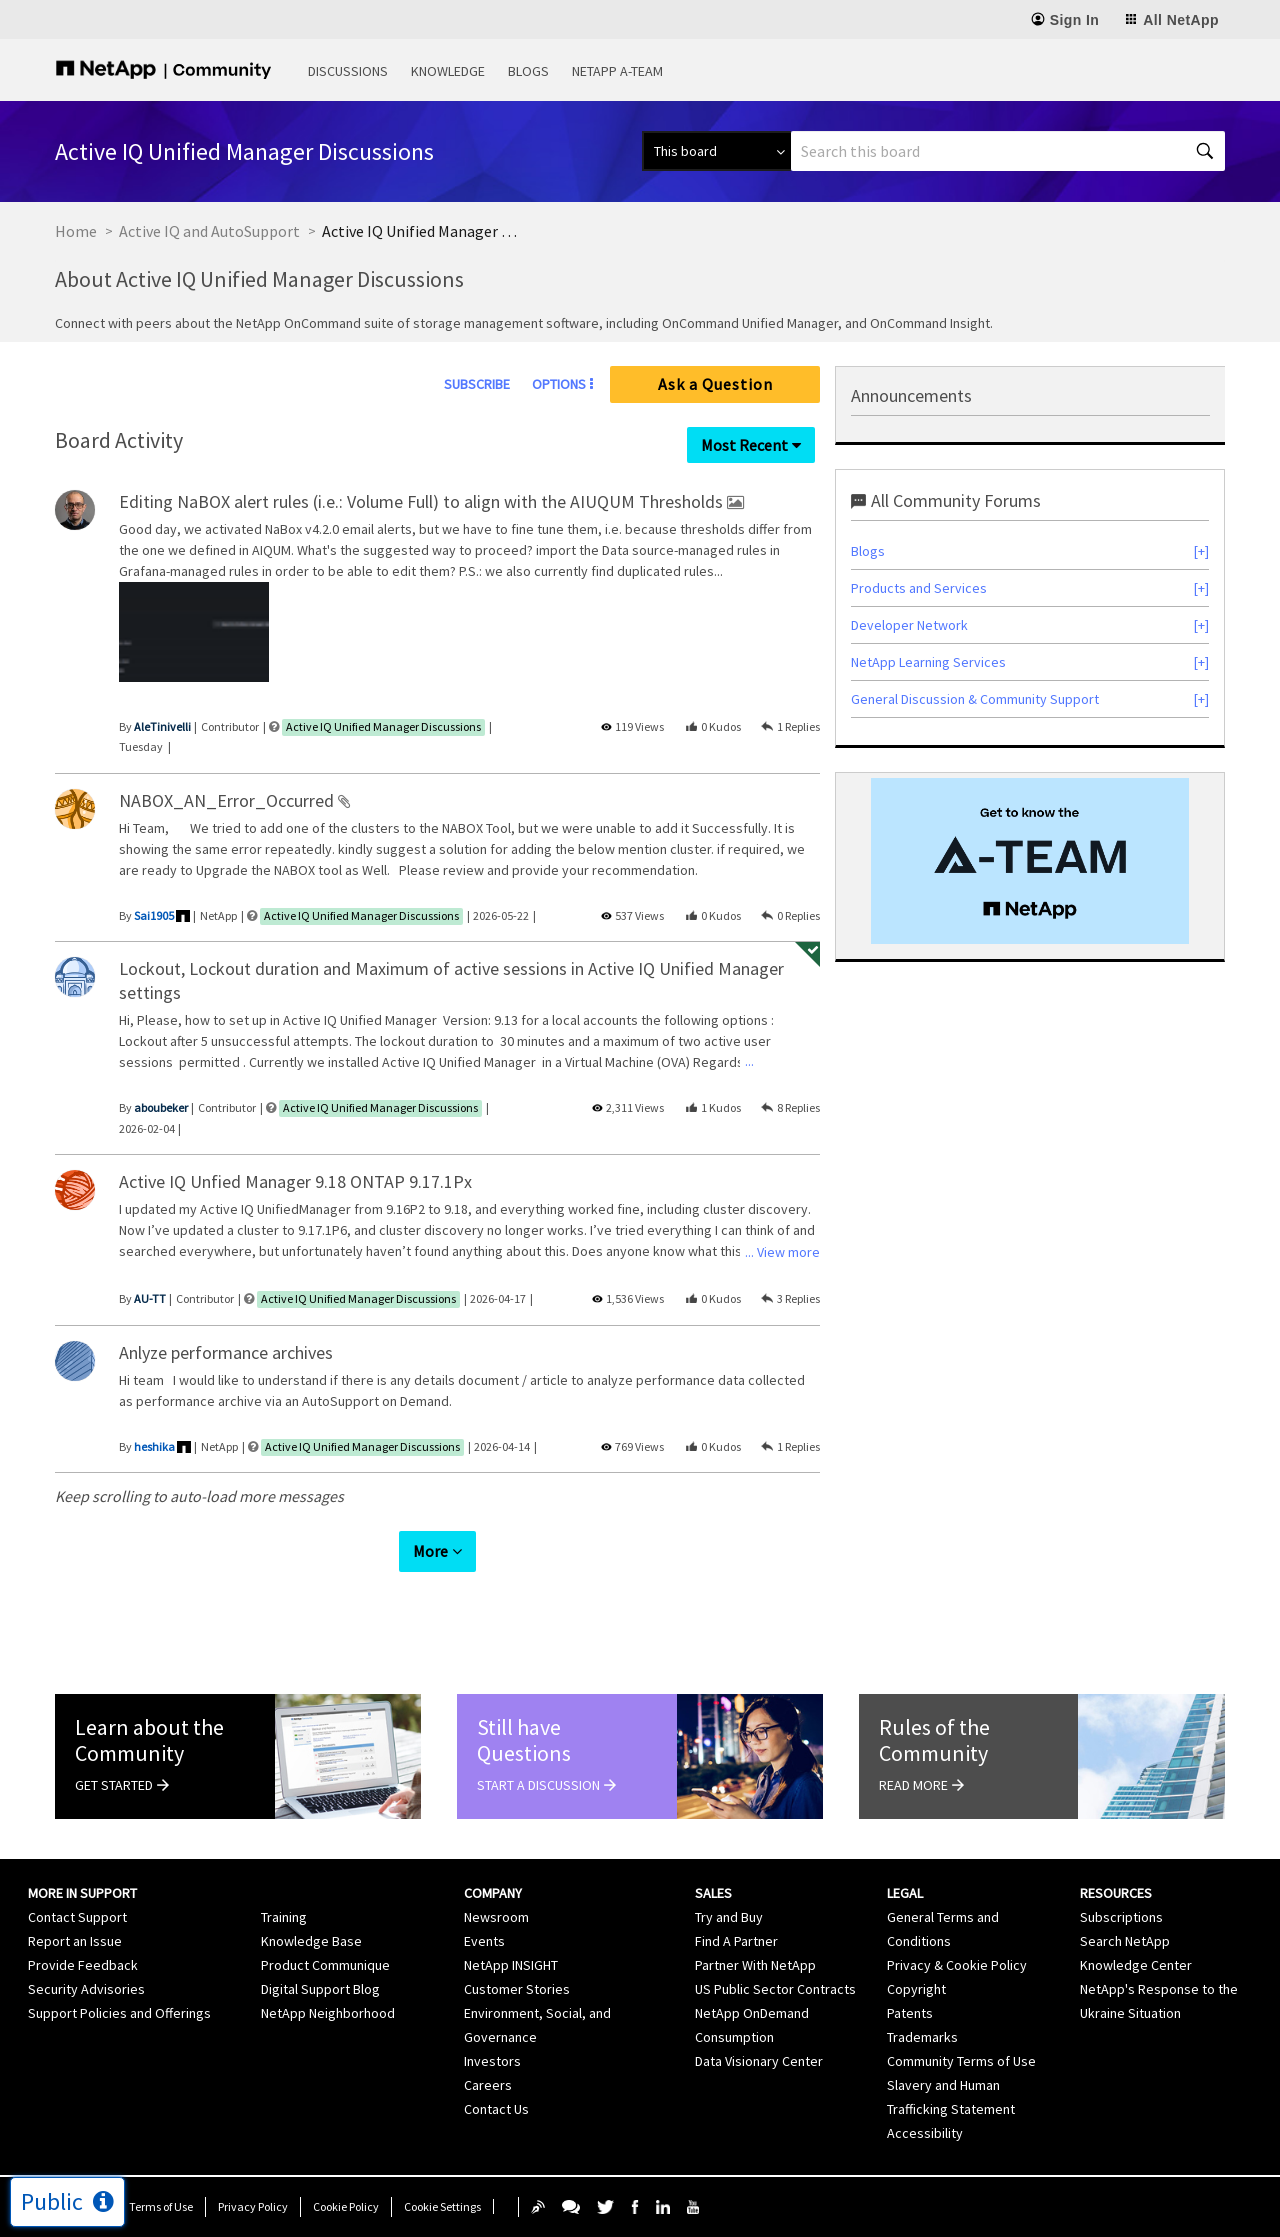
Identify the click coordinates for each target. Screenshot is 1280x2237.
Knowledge (448, 71)
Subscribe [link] (477, 384)
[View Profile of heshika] (154, 1446)
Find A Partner (736, 1941)
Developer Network (909, 625)
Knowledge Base (311, 1941)
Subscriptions (1121, 1917)
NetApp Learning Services (928, 662)
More (430, 1551)
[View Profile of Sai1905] (154, 915)
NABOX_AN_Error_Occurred (228, 800)
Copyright (916, 1989)
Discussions (348, 71)
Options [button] (559, 384)
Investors (492, 2061)
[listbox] (194, 635)
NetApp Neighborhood (328, 2013)
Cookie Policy (346, 2206)
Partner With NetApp (755, 1965)
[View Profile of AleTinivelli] (162, 726)
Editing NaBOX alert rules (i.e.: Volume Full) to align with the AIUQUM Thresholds (423, 501)
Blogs (528, 71)
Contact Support (77, 1917)
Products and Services (919, 588)
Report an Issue (75, 1941)
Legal (905, 1893)
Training (284, 1917)
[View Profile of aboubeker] (161, 1107)
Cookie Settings (442, 2206)
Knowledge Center (1136, 1965)
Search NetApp (1125, 1941)
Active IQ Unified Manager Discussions (383, 726)
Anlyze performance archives (226, 1352)
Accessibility (925, 2133)
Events (484, 1941)
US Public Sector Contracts (775, 1989)
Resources (1116, 1893)
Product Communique (325, 1965)
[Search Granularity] (716, 151)
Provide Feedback (83, 1965)
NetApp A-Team (617, 71)
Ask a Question (715, 384)
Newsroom (496, 1917)
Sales (713, 1893)
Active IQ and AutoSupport (209, 231)
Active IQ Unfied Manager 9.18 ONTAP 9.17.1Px (295, 1181)
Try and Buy (729, 1917)
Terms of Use (161, 2206)
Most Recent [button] (744, 445)
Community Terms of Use (961, 2061)
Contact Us (496, 2109)
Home (76, 231)
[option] (194, 635)
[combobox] (1008, 151)
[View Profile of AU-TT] (150, 1298)
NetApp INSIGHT (511, 1965)
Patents (910, 2013)
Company (493, 1893)
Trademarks (922, 2037)
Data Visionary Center (759, 2061)
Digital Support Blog (320, 1989)
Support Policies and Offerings (119, 2013)
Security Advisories (86, 1989)
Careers (488, 2085)
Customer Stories (517, 1989)
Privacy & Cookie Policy (957, 1965)
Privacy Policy (253, 2206)
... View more (782, 569)
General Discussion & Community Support (975, 699)
